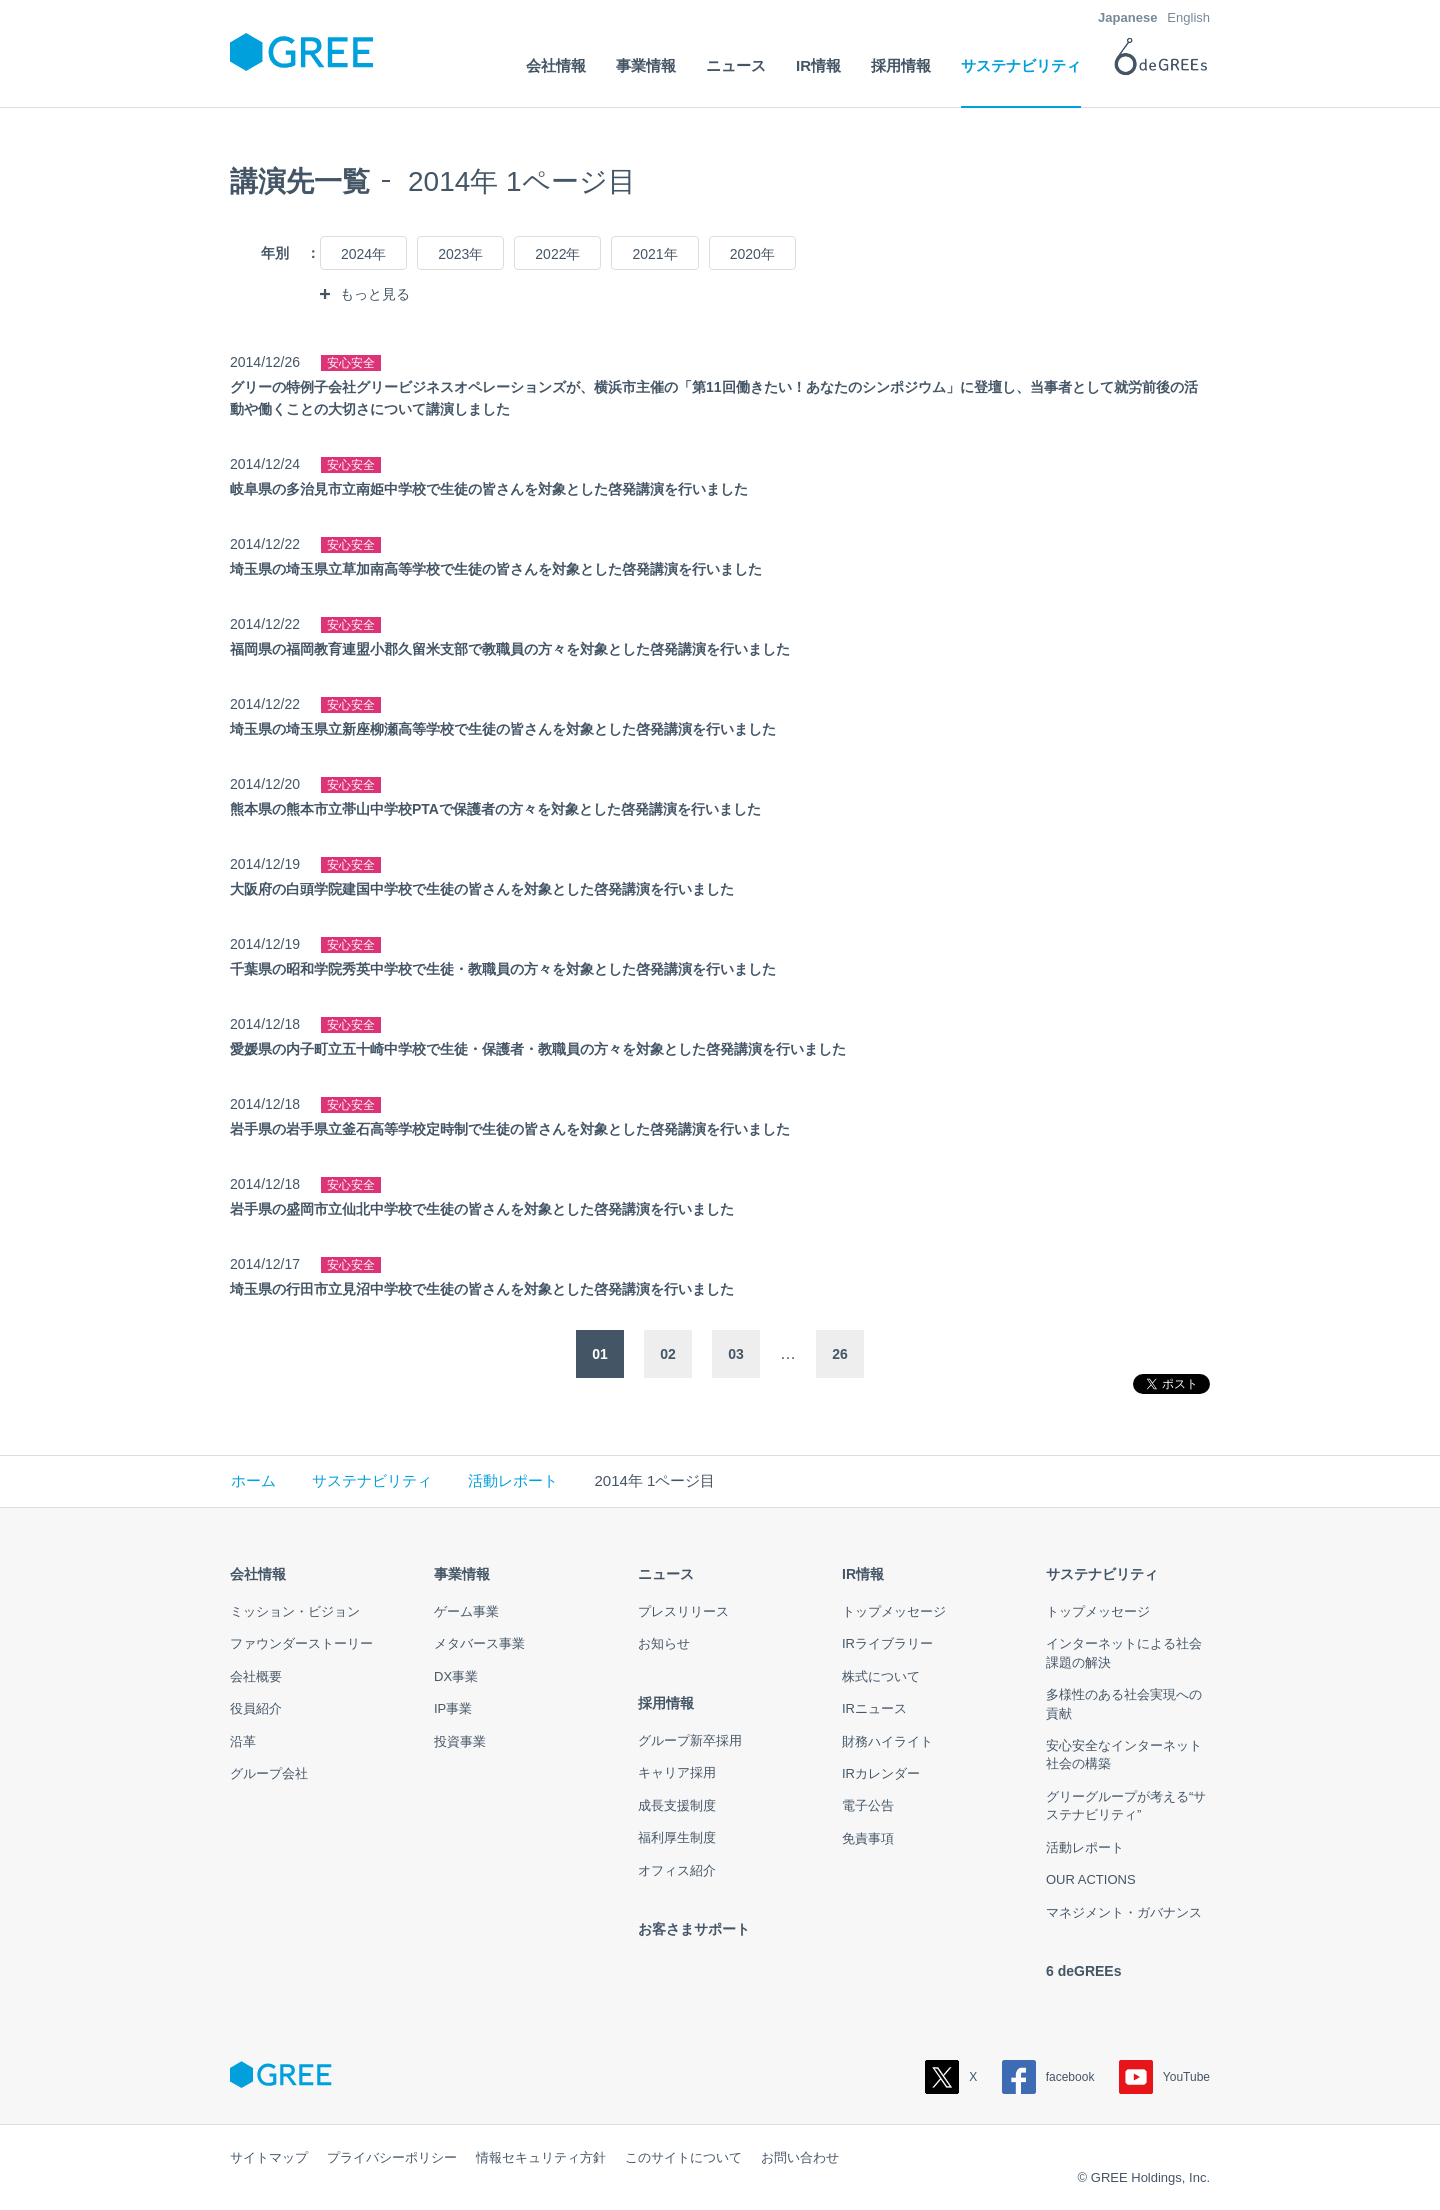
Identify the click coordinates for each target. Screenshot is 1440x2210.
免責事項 (868, 1838)
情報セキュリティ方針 (541, 2157)
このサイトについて (683, 2157)
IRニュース (874, 1708)
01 (600, 1354)
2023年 (460, 254)
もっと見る (375, 294)
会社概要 (256, 1676)
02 (668, 1354)
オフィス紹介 (677, 1870)
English (1188, 17)
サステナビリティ (372, 1480)
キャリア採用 (677, 1772)
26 (840, 1354)
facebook (1048, 2077)
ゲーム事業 (466, 1611)
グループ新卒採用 (690, 1740)
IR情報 (863, 1574)
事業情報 (462, 1574)
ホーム (253, 1480)
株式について (881, 1676)
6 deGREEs (1083, 1971)
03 (736, 1354)
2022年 (557, 254)
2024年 (363, 254)
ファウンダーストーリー (301, 1643)
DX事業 (456, 1676)
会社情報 (258, 1574)
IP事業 (453, 1708)
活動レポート (513, 1480)
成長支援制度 (677, 1805)
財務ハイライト (887, 1741)
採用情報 (666, 1703)
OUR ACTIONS (1091, 1879)
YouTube (1164, 2077)
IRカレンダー (881, 1773)
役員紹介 (256, 1708)
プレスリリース (683, 1611)
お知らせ (664, 1643)
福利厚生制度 (677, 1837)
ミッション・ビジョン (295, 1611)
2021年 (654, 254)
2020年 (752, 254)
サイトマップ (269, 2157)
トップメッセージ (894, 1611)
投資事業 (460, 1741)
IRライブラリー (887, 1643)
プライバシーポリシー (392, 2157)
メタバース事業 (479, 1643)
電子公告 (868, 1805)
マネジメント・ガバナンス (1124, 1912)
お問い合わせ (800, 2157)
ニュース (666, 1574)
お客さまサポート (694, 1929)
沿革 (243, 1741)
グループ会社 (269, 1773)
